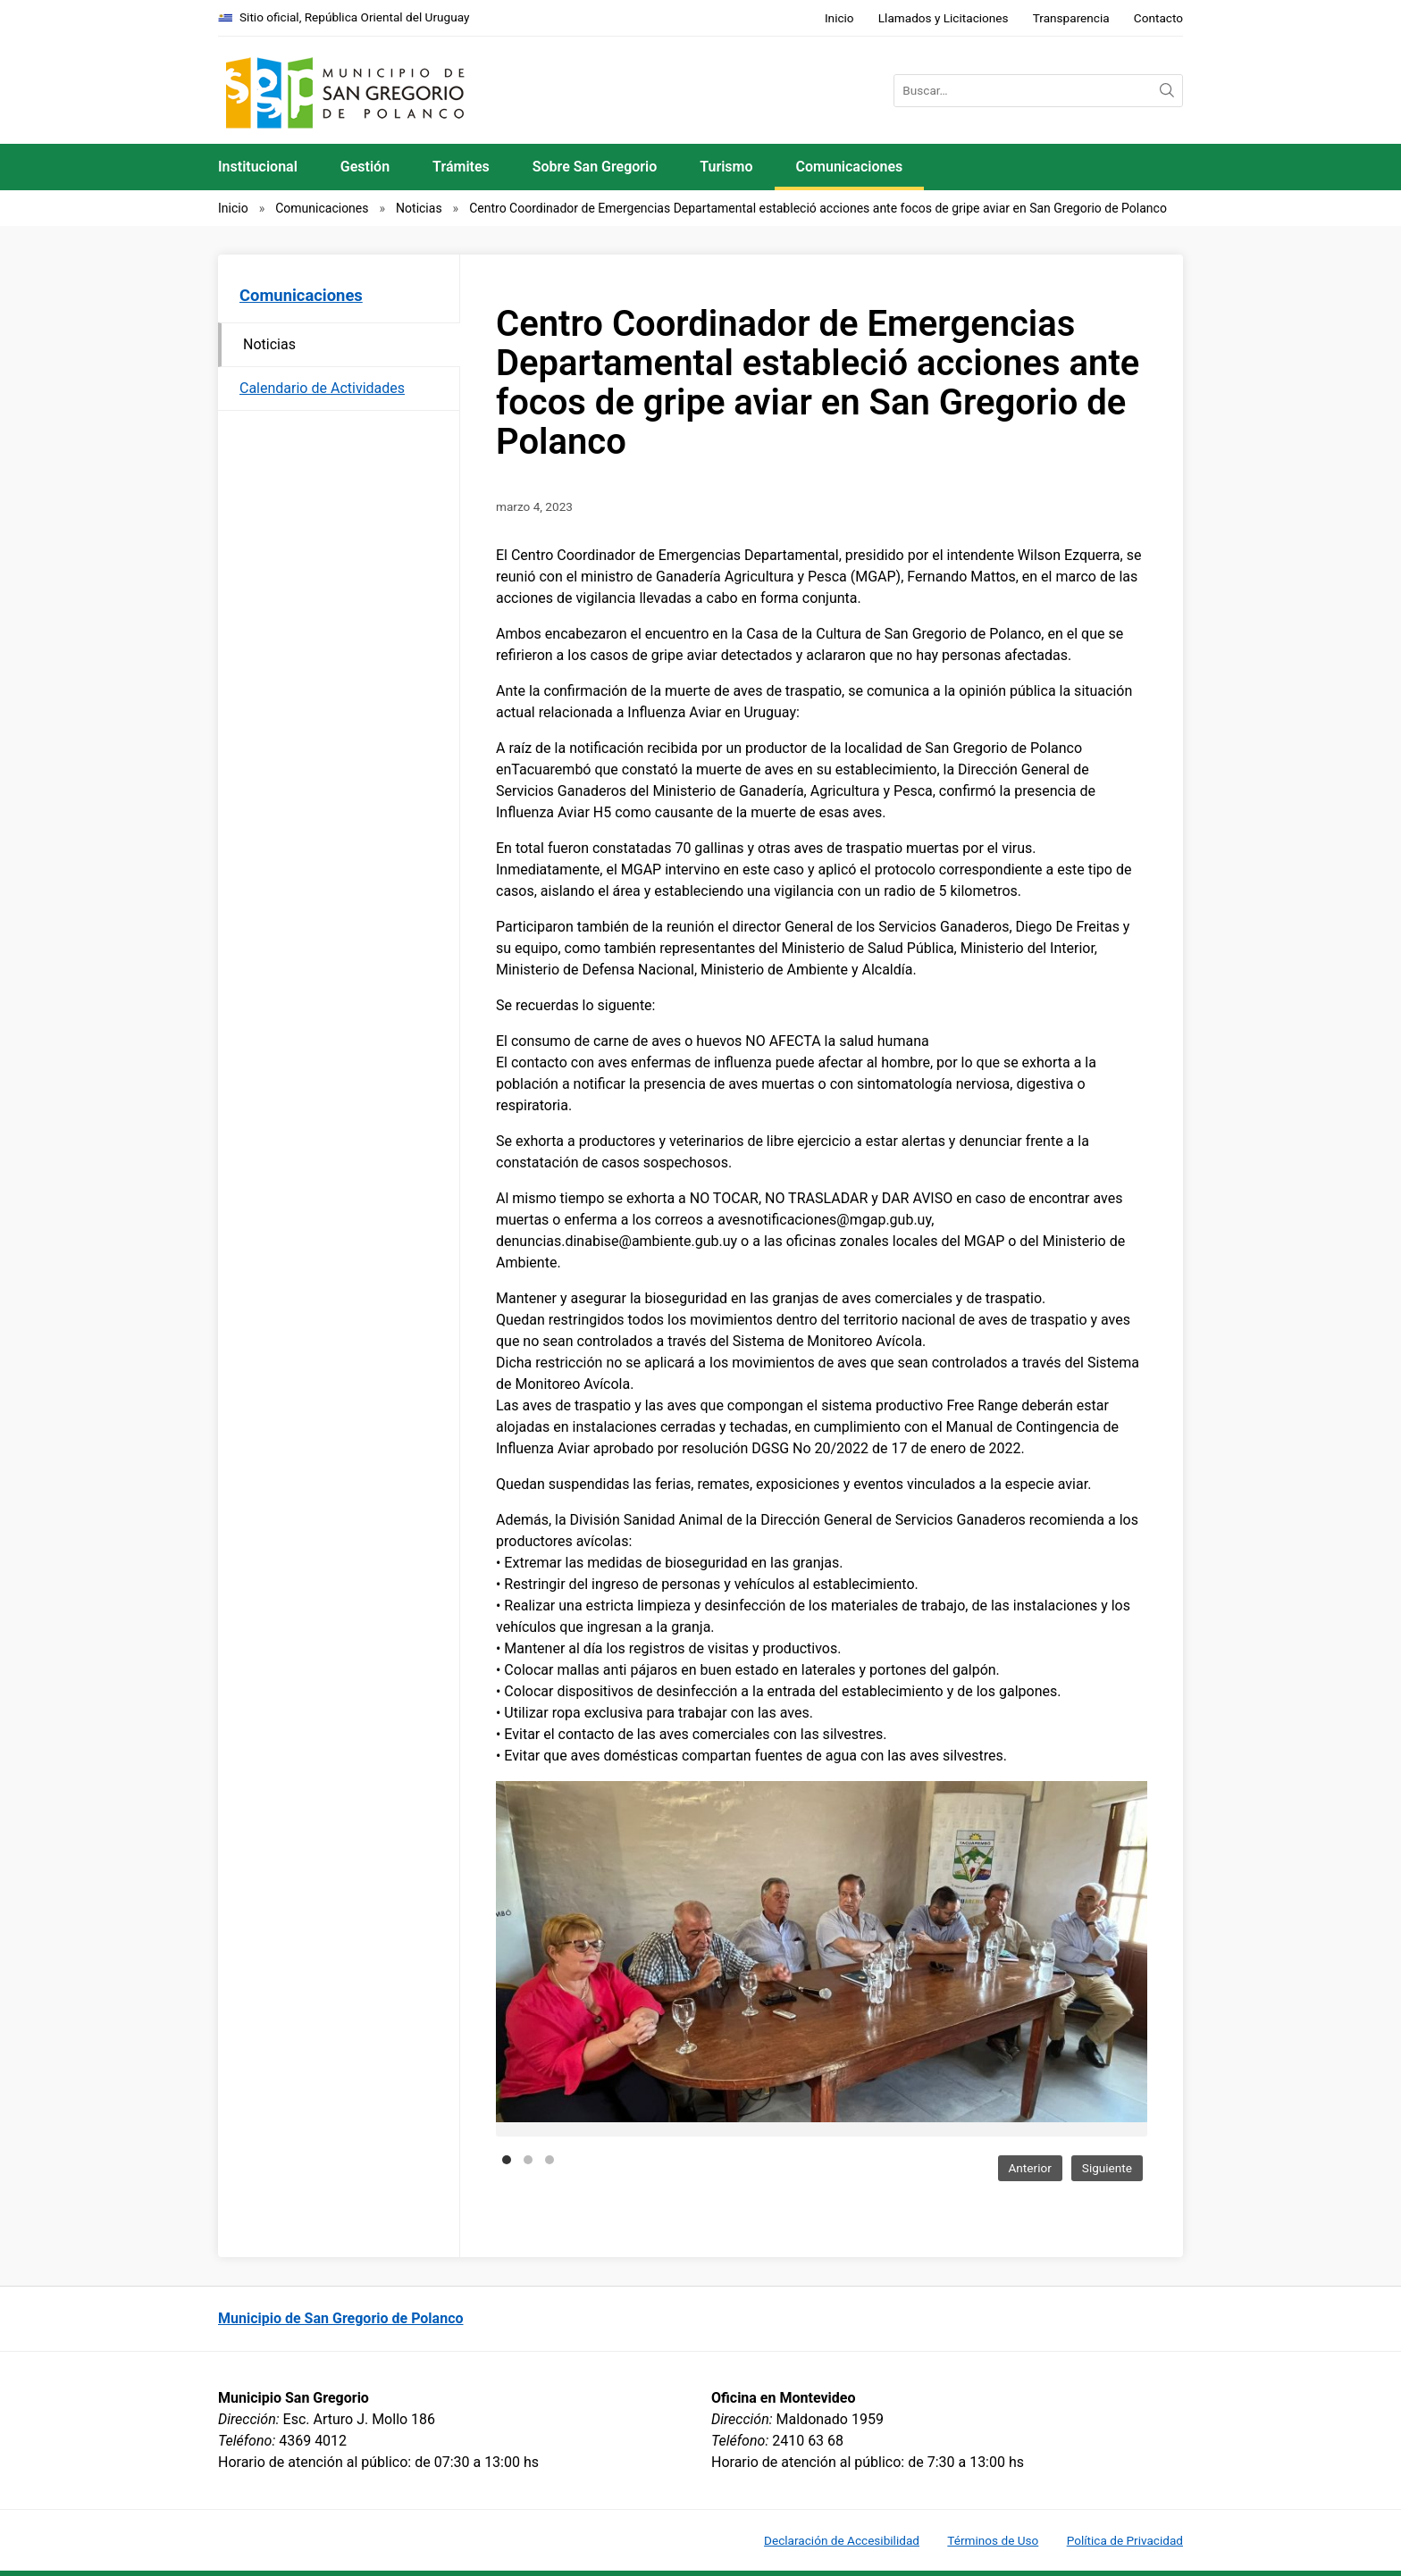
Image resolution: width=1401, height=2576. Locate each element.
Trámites (461, 166)
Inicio (839, 18)
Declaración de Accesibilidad (841, 2540)
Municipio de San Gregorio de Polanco (341, 2318)
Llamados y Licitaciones (943, 18)
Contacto (1158, 18)
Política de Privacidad (1125, 2540)
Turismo (726, 166)
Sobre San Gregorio (595, 166)
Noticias (419, 208)
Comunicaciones (849, 166)
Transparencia (1071, 18)
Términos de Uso (992, 2540)
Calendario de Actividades (322, 388)
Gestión (365, 166)
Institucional (258, 166)
